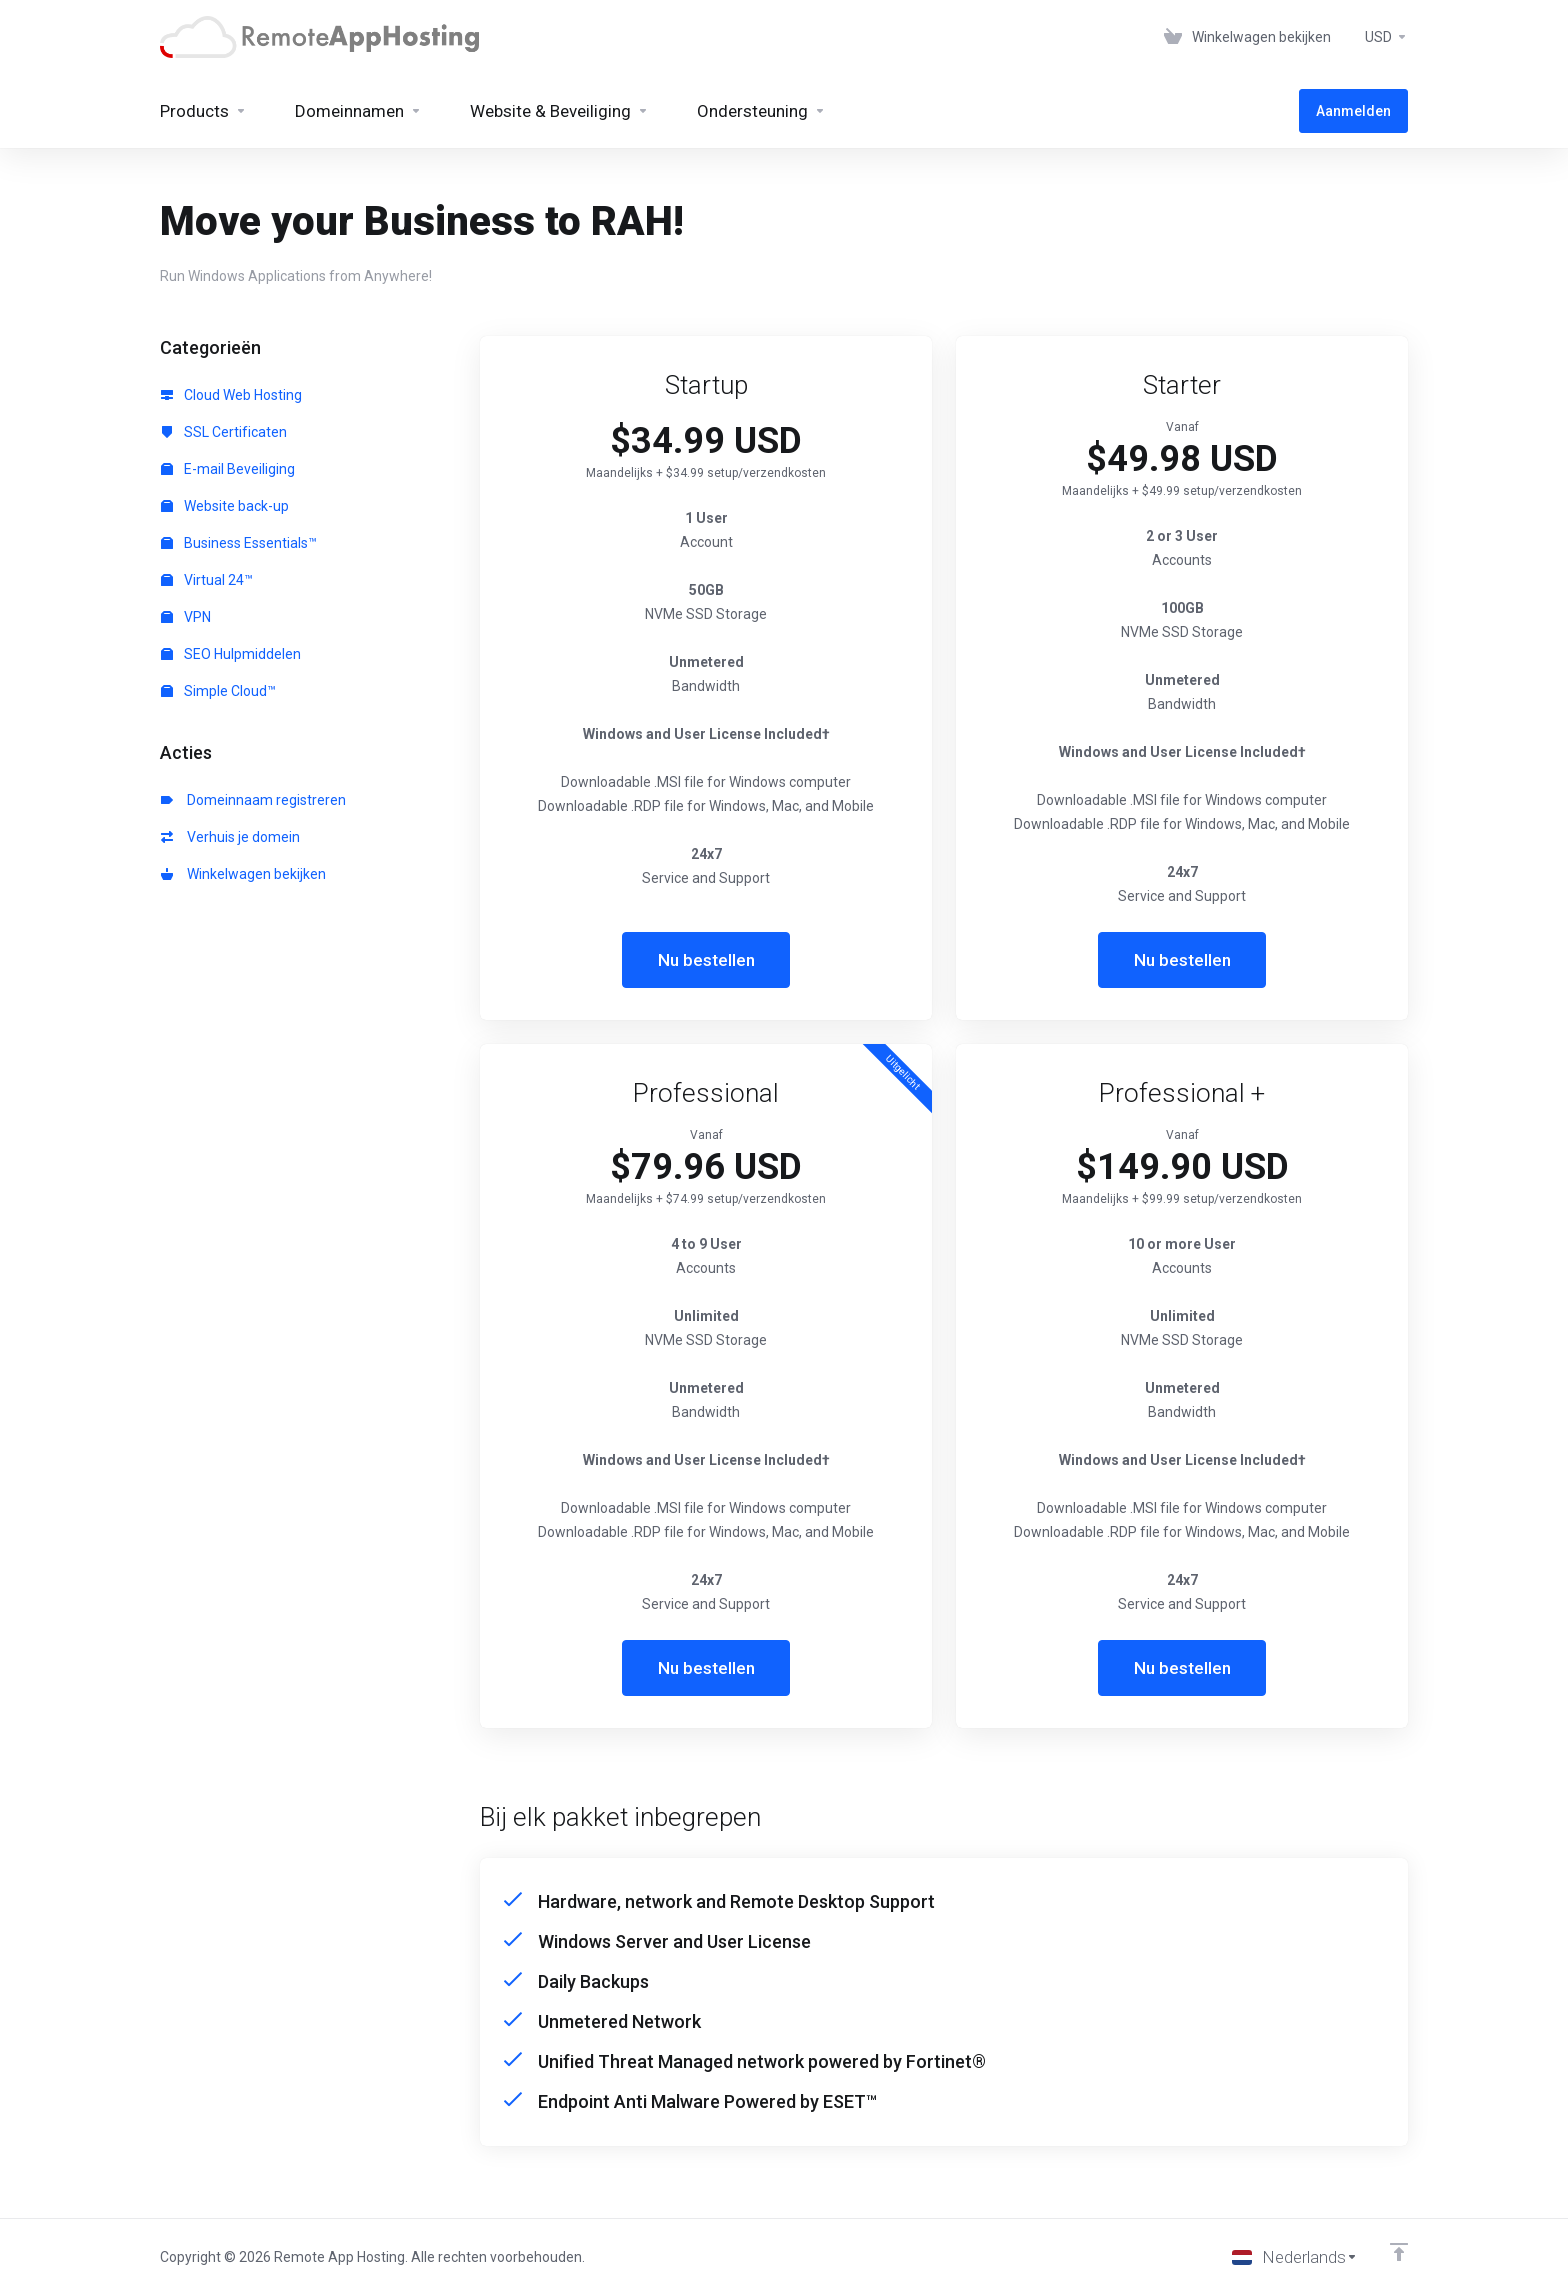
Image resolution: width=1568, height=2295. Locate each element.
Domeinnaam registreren (253, 800)
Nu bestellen (706, 960)
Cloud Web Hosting (231, 395)
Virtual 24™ (207, 580)
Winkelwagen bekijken (243, 874)
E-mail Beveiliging (228, 469)
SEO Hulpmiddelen (231, 654)
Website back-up (225, 506)
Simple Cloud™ (218, 691)
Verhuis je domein (230, 837)
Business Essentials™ (239, 543)
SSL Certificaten (224, 432)
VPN (186, 617)
